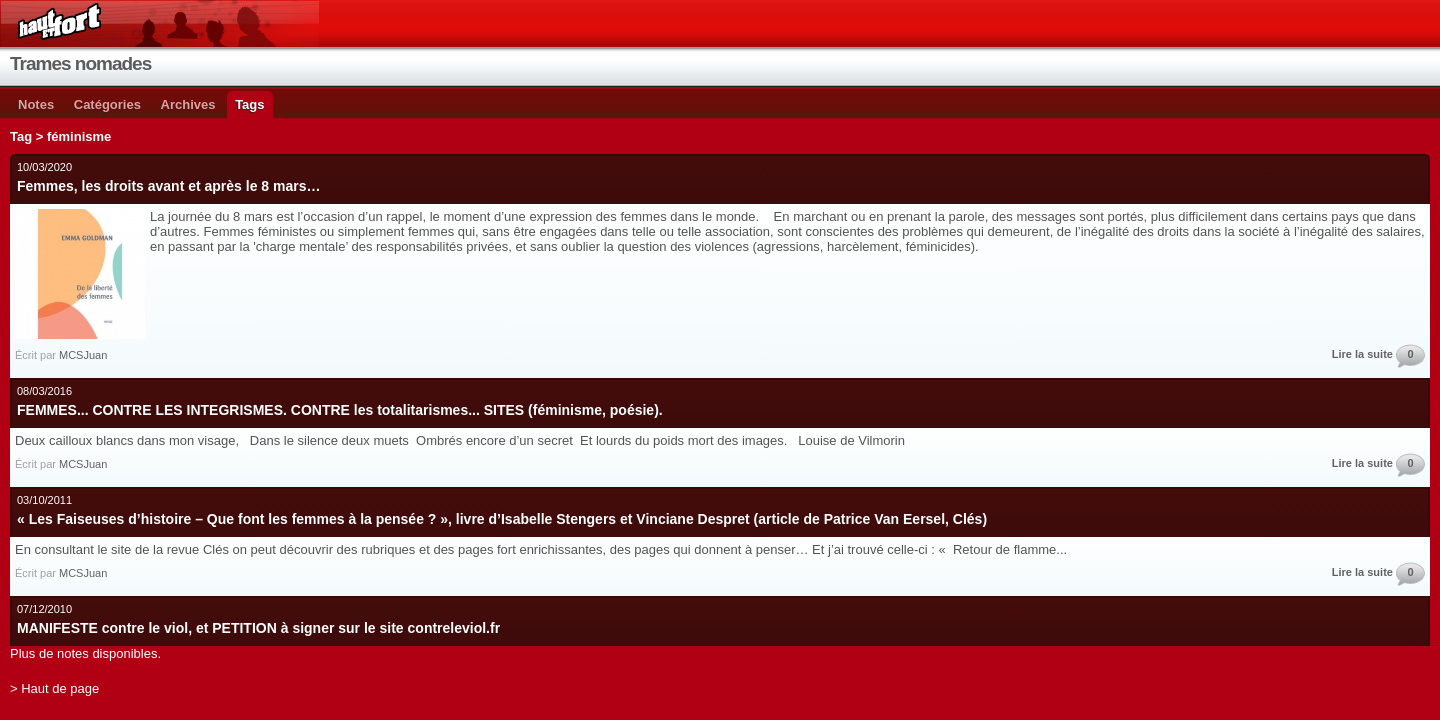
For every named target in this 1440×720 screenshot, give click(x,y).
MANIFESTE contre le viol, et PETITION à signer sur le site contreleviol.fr (258, 628)
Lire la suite (1362, 354)
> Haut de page (54, 688)
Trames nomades (80, 63)
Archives (188, 104)
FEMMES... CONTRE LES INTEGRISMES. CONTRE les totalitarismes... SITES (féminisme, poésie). (340, 410)
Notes (36, 104)
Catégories (107, 104)
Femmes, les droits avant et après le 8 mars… (168, 186)
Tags (249, 104)
